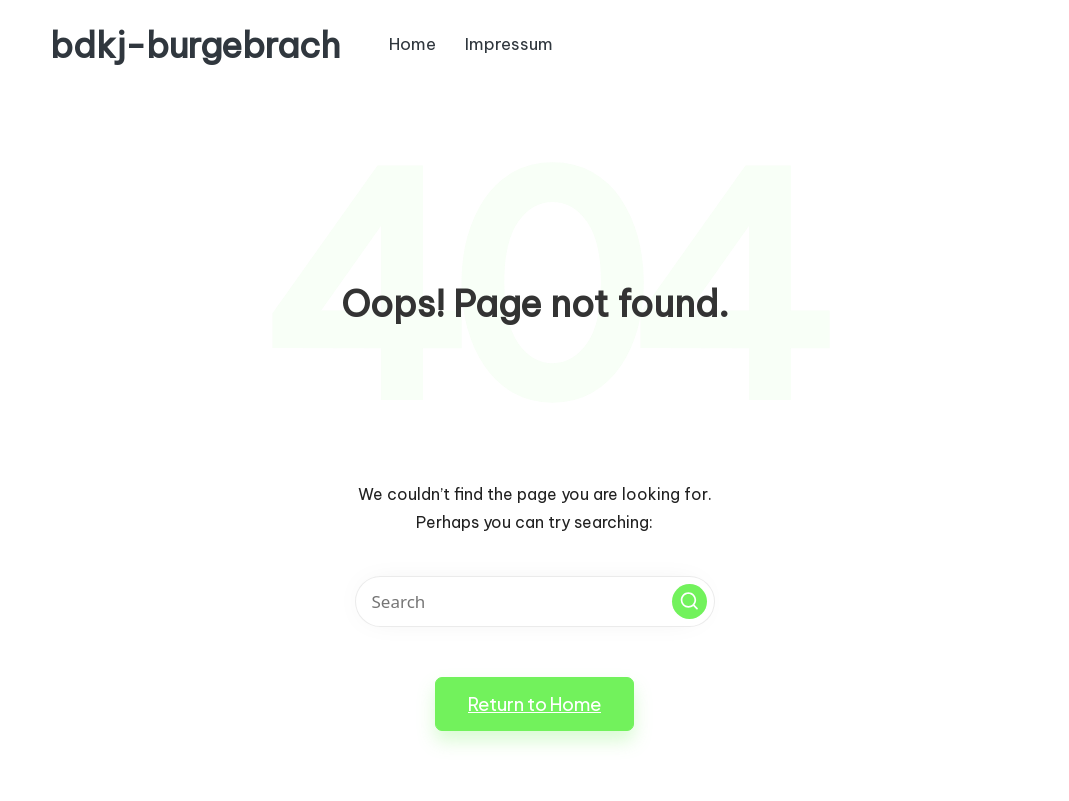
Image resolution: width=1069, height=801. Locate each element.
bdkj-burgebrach (195, 45)
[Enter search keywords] (535, 601)
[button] (689, 601)
